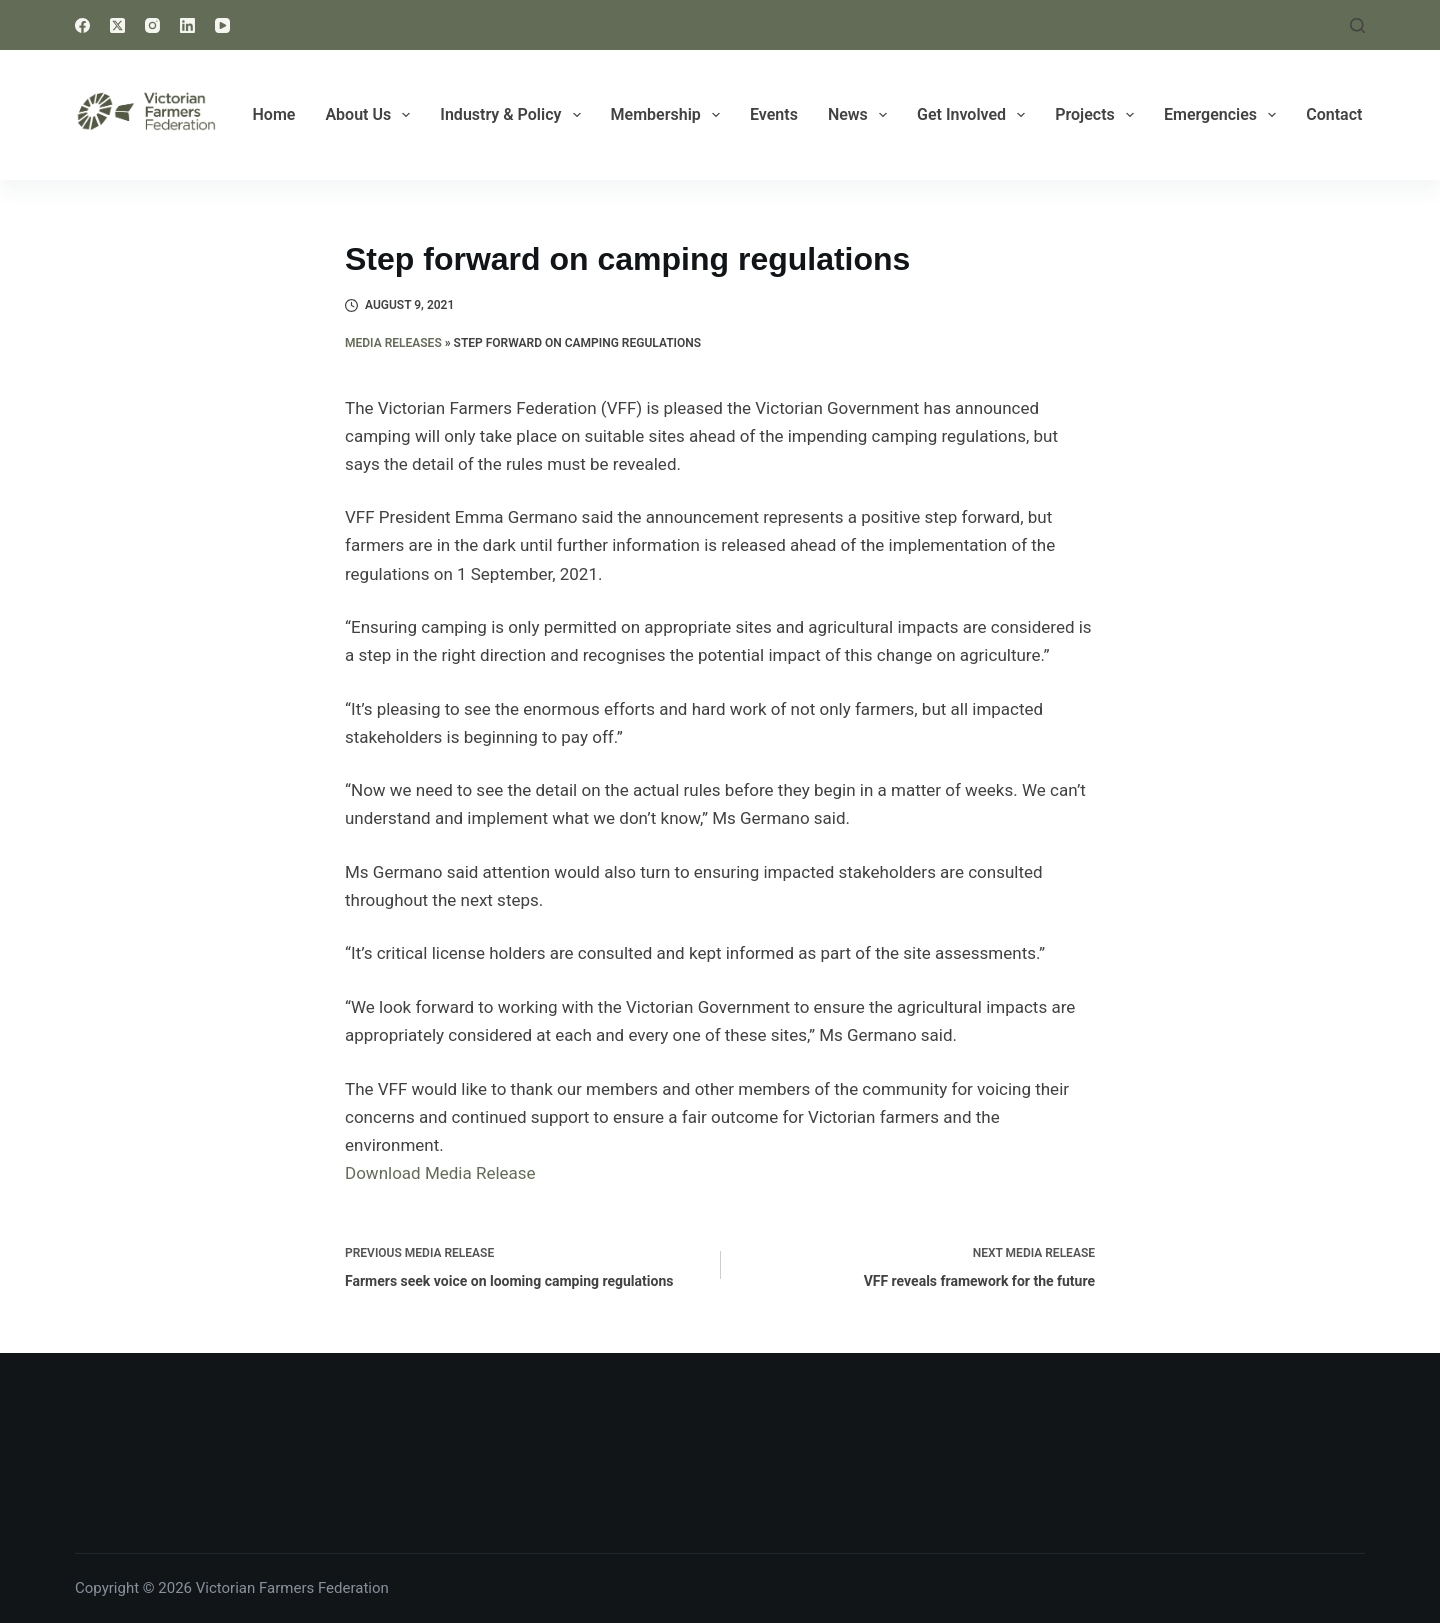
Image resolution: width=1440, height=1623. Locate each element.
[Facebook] (82, 25)
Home (274, 114)
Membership (669, 115)
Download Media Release (440, 1173)
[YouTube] (222, 25)
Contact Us (1345, 114)
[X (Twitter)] (117, 25)
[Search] (1357, 25)
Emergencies (1224, 115)
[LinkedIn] (187, 25)
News (861, 115)
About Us (371, 115)
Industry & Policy (514, 115)
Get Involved (975, 115)
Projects (1098, 115)
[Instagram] (152, 25)
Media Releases (393, 343)
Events (774, 114)
